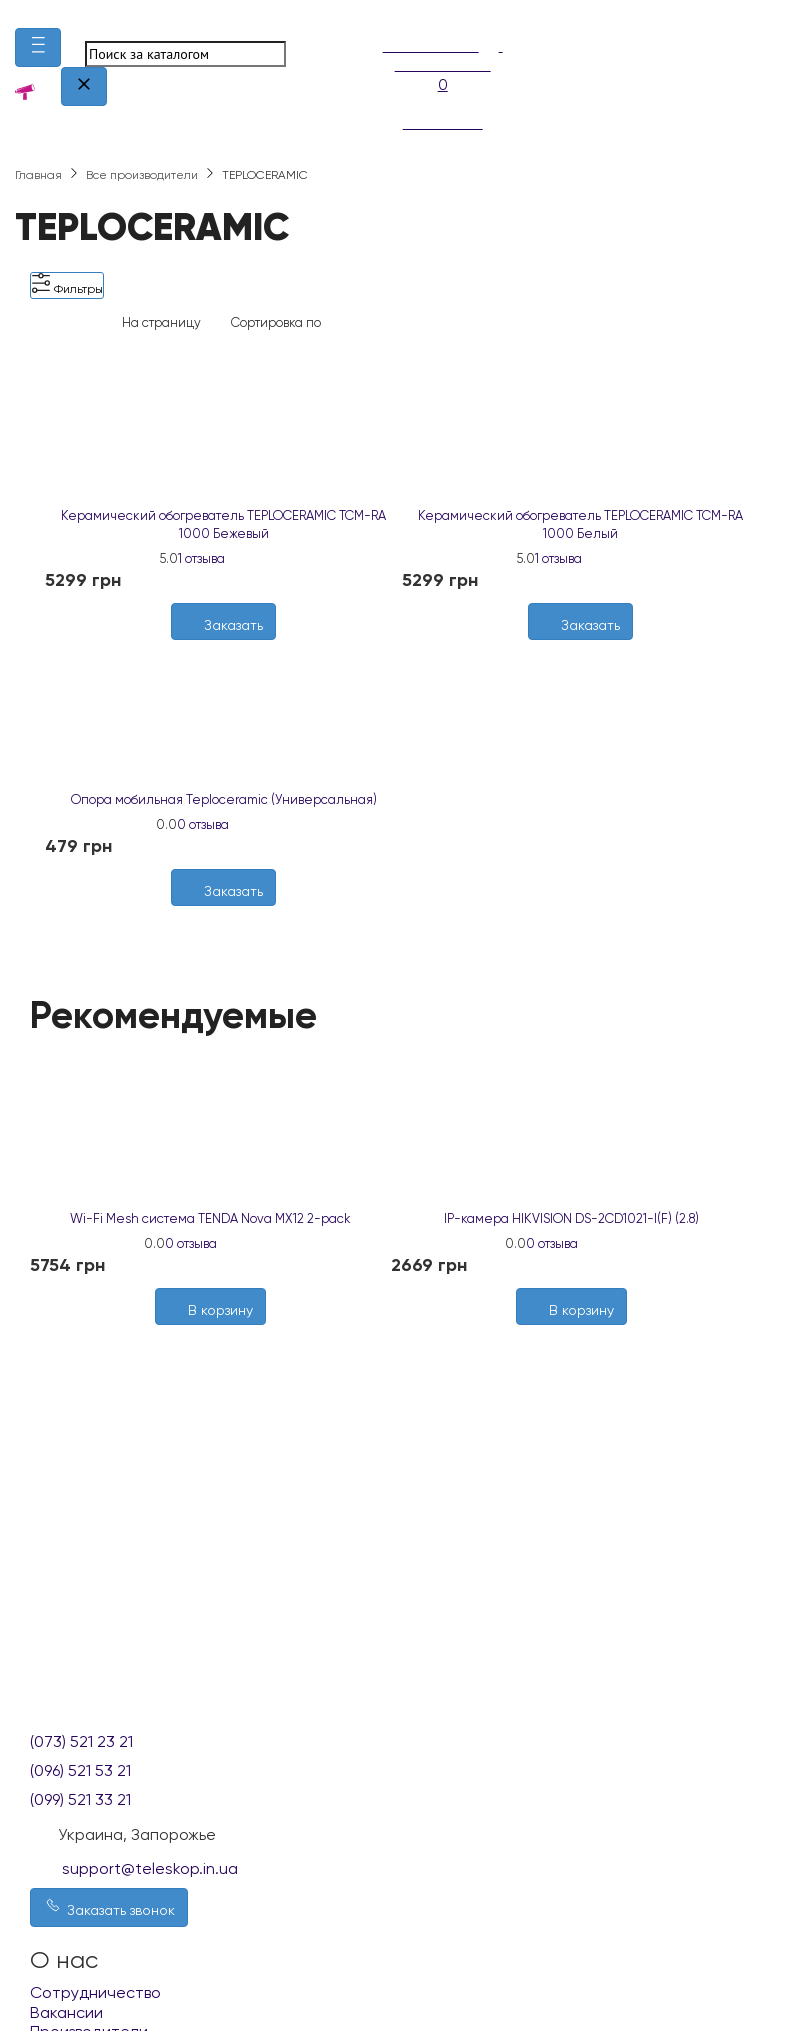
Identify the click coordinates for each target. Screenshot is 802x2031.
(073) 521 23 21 (81, 1741)
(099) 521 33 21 (80, 1799)
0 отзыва (203, 824)
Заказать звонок (109, 1906)
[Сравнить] (591, 650)
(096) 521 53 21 (80, 1770)
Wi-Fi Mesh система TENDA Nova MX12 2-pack (210, 1218)
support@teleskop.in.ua (150, 1868)
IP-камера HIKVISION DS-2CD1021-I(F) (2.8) (571, 1218)
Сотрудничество (95, 1992)
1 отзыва (201, 558)
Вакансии (66, 2012)
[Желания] (571, 650)
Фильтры (67, 284)
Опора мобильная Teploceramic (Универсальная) (224, 799)
